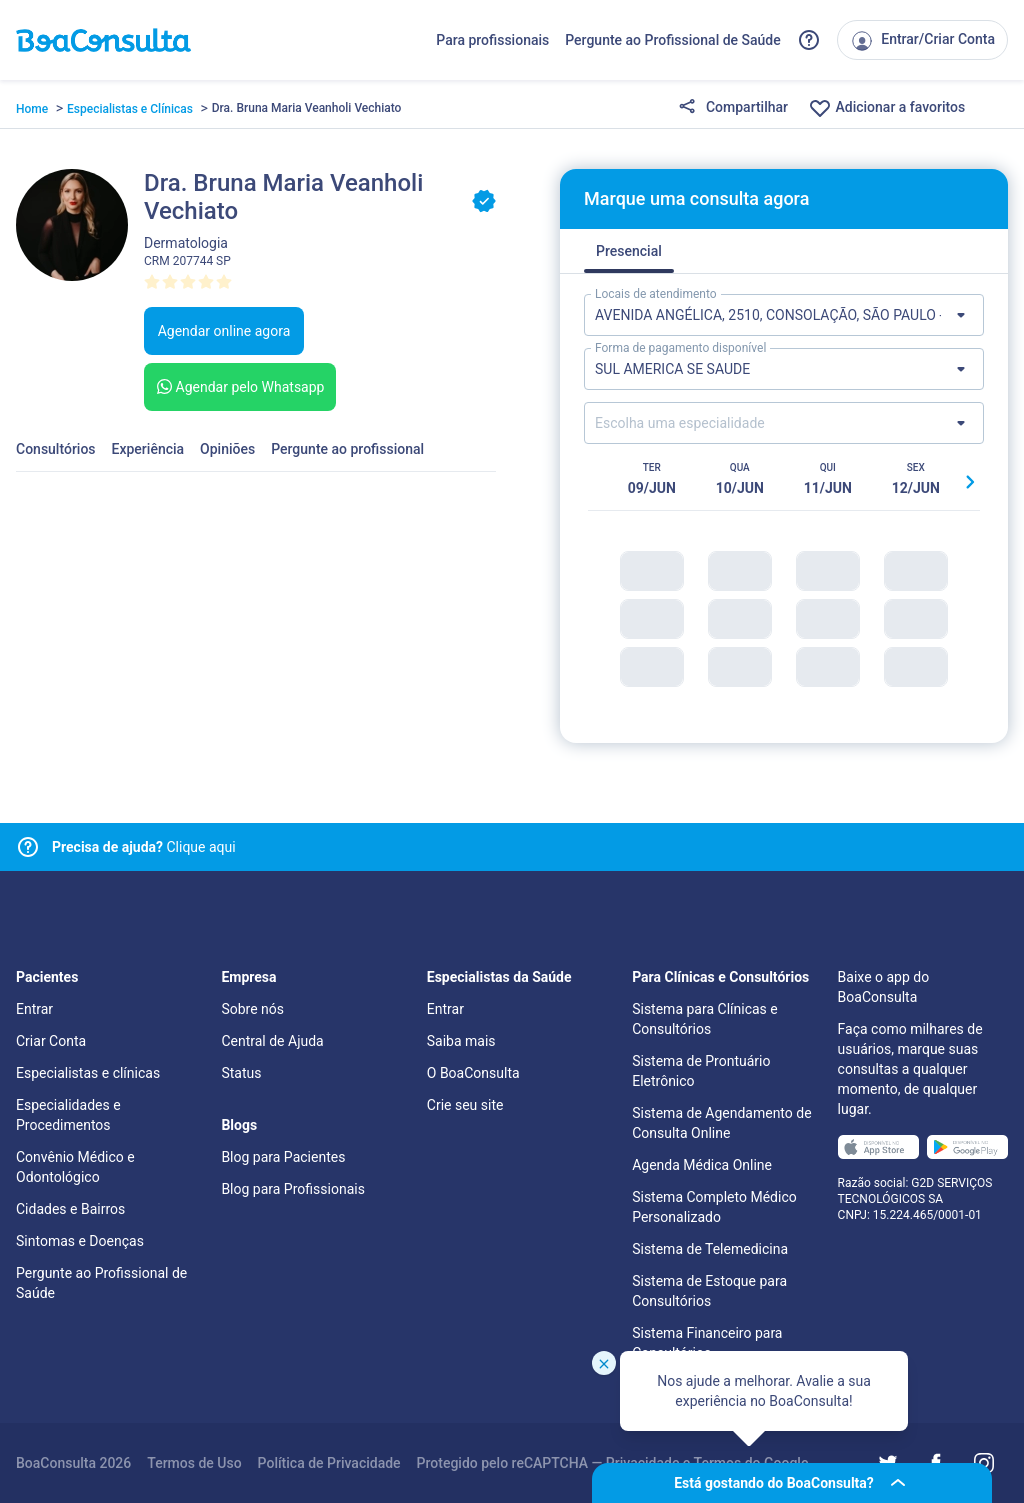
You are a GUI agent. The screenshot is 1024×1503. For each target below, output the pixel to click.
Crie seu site (465, 1105)
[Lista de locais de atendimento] (784, 315)
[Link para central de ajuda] (28, 847)
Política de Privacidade (329, 1463)
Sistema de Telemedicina (710, 1249)
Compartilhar (733, 108)
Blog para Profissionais (292, 1189)
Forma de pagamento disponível (680, 348)
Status (241, 1073)
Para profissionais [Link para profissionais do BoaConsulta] (492, 40)
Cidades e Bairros (70, 1209)
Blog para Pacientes (283, 1157)
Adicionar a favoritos (886, 108)
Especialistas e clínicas (88, 1073)
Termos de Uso (194, 1463)
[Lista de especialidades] (784, 423)
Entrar (34, 1009)
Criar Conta (51, 1041)
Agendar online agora (224, 331)
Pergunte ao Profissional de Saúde (673, 40)
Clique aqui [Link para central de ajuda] (144, 847)
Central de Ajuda (272, 1041)
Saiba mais (461, 1041)
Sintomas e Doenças (80, 1241)
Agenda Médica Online (702, 1165)
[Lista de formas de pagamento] (784, 369)
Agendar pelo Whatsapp (238, 387)
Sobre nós (252, 1009)
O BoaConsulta (473, 1073)
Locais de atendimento (656, 294)
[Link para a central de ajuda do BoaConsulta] (809, 40)
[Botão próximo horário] (970, 482)
